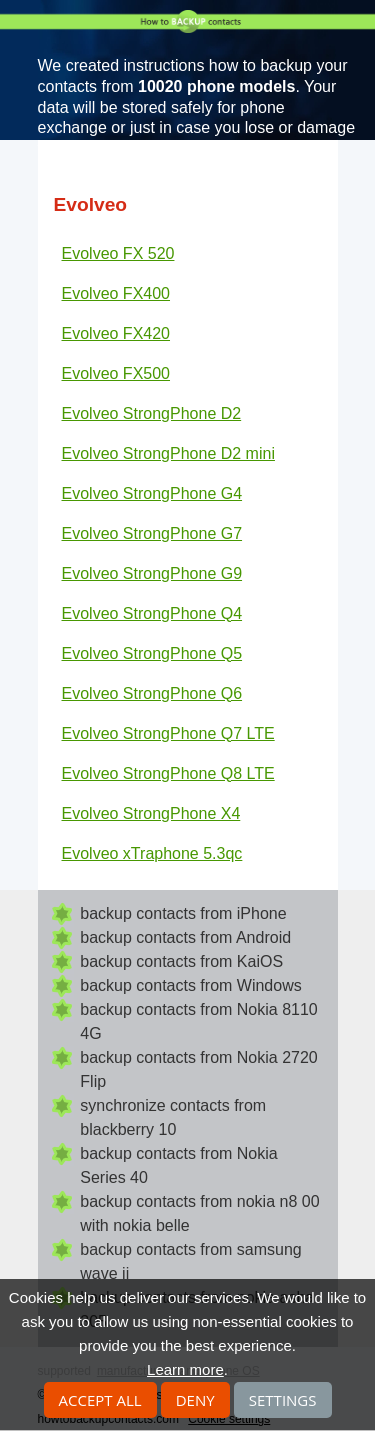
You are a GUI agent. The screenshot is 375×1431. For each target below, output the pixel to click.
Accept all (100, 1400)
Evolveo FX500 (116, 373)
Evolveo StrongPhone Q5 (152, 653)
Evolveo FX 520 (118, 253)
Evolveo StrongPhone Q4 (152, 613)
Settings (283, 1400)
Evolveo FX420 (116, 333)
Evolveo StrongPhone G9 (152, 573)
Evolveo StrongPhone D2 (152, 413)
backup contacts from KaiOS (181, 961)
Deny (195, 1400)
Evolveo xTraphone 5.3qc (152, 853)
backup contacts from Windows (190, 985)
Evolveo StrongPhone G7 (152, 533)
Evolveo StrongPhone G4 (152, 493)
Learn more (185, 1369)
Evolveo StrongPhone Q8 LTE (168, 773)
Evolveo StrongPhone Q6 (152, 693)
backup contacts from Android (185, 937)
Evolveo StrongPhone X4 (151, 813)
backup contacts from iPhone (183, 913)
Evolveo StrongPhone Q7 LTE (168, 733)
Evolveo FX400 (116, 293)
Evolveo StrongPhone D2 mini (168, 453)
